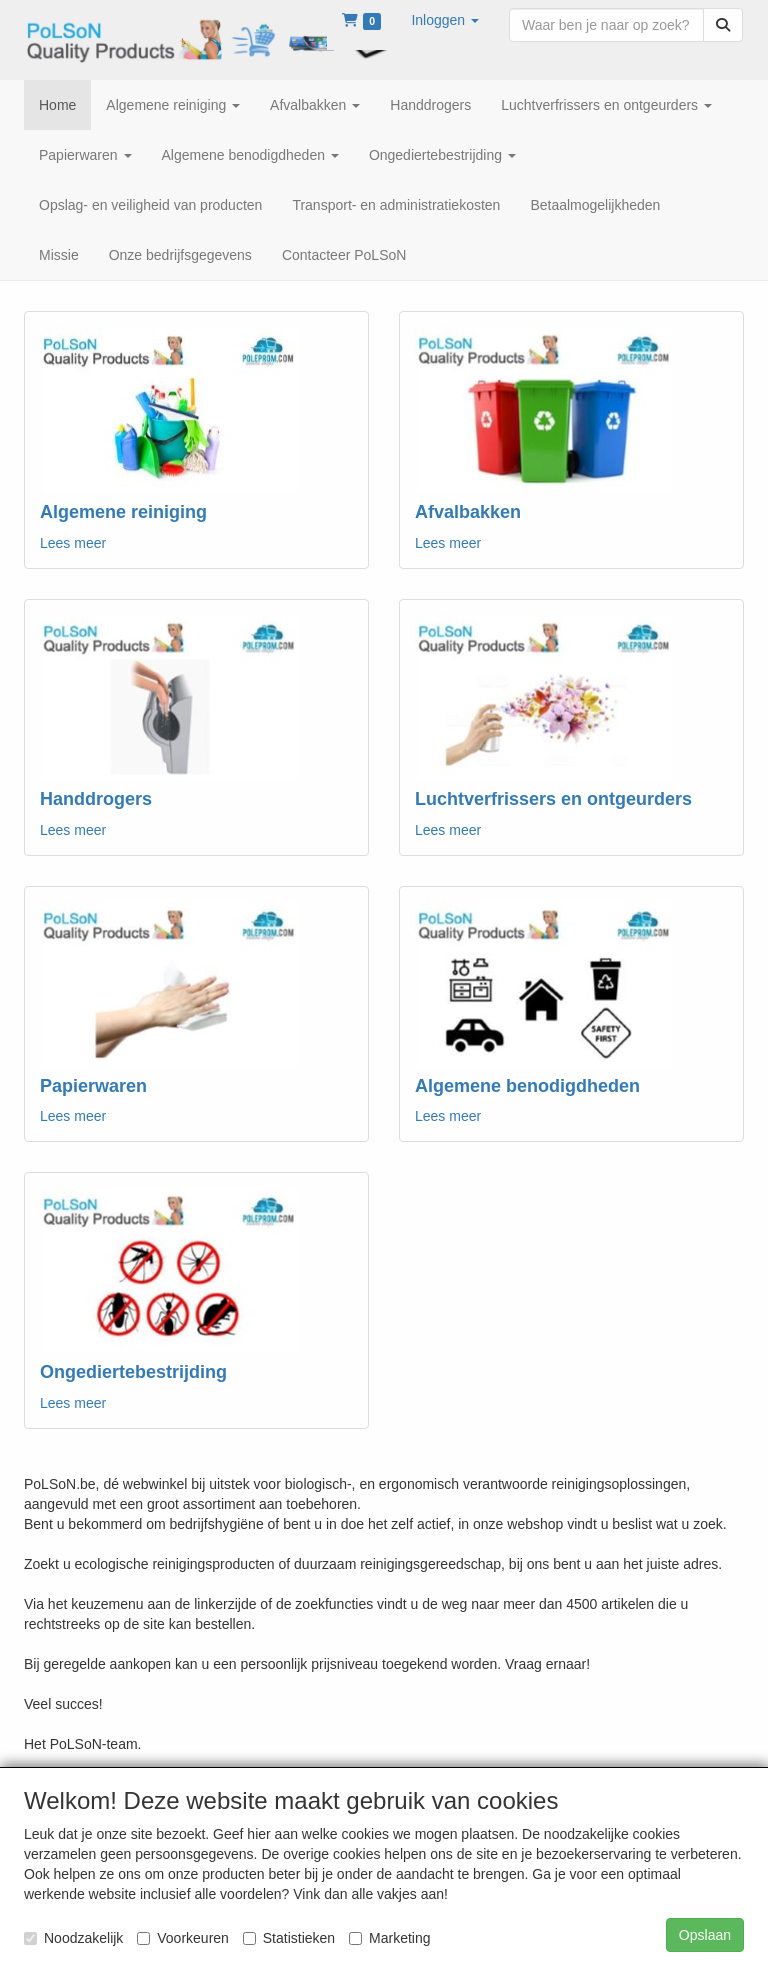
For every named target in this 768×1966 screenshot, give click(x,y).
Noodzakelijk (73, 1938)
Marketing (389, 1938)
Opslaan (705, 1935)
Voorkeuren (183, 1938)
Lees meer (73, 543)
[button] (445, 20)
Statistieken (289, 1938)
